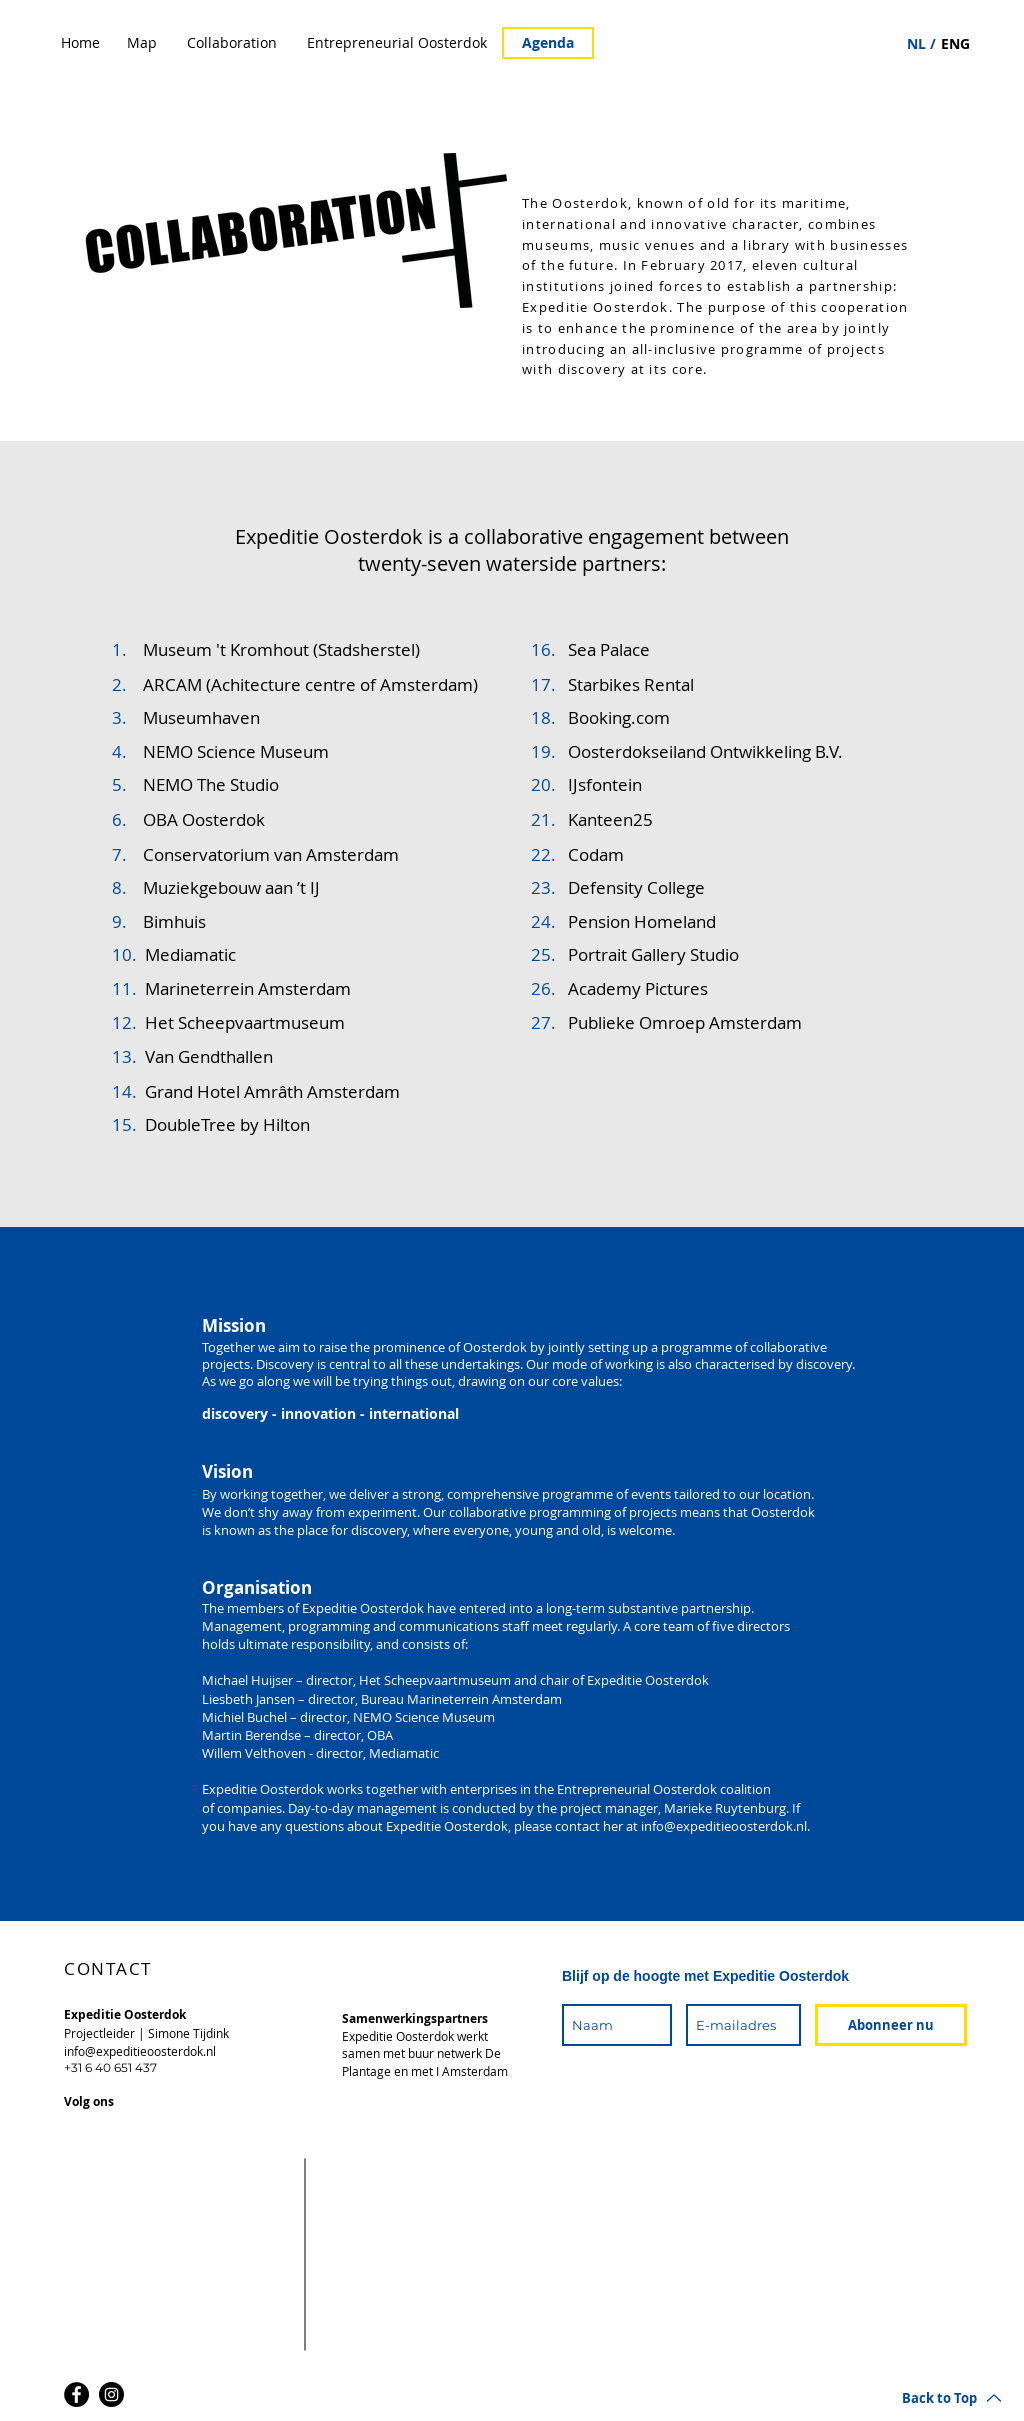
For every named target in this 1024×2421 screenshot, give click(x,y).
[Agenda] (548, 43)
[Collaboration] (232, 43)
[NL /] (921, 44)
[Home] (80, 43)
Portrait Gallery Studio (653, 954)
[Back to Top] (952, 2397)
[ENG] (955, 44)
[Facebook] (76, 2394)
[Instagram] (111, 2394)
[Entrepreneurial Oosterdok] (397, 43)
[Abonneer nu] (891, 2025)
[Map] (142, 43)
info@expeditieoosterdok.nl (724, 1826)
